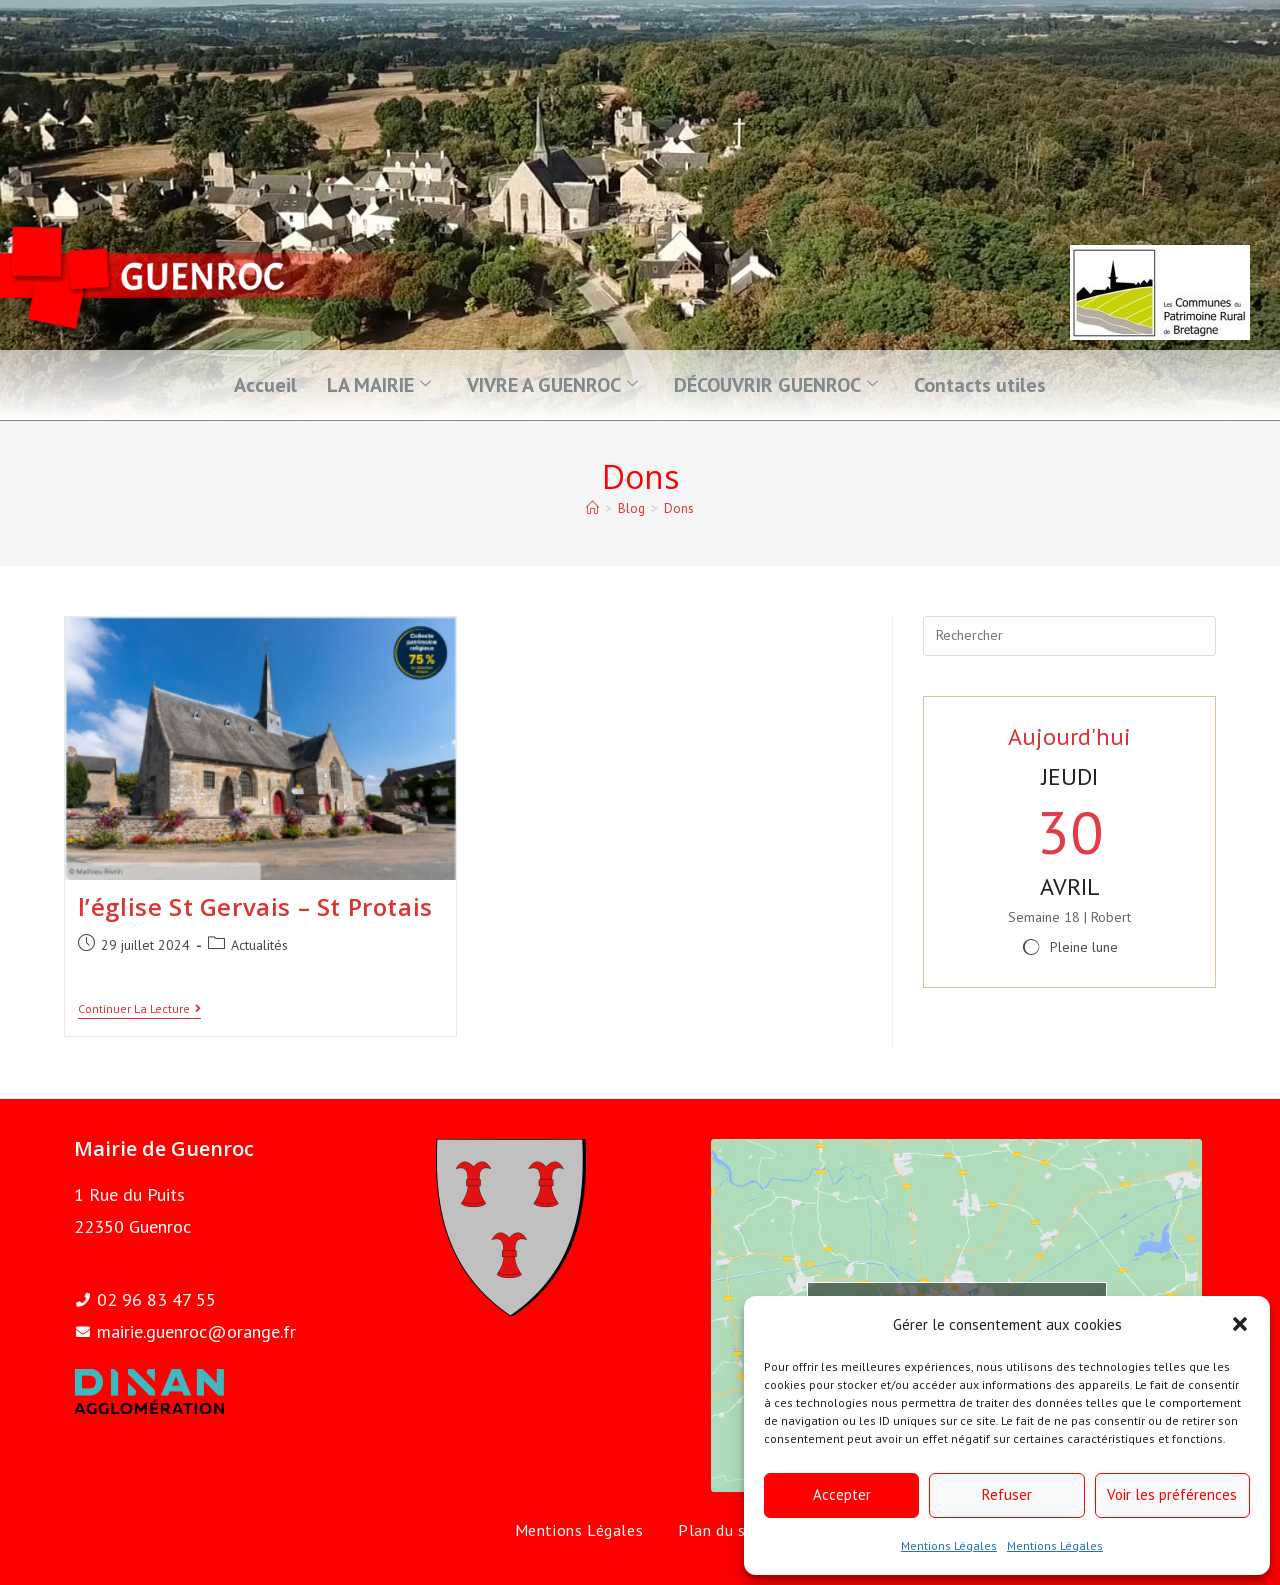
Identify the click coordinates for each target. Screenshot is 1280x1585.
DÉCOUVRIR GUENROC (776, 385)
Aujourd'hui (1069, 736)
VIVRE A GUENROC (552, 385)
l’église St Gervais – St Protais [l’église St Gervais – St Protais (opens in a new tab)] (255, 906)
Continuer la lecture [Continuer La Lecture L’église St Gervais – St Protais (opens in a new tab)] (139, 1009)
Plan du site (721, 1530)
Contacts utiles (980, 385)
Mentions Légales (949, 1545)
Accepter (842, 1494)
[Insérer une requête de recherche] (1069, 636)
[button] (1240, 1324)
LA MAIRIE (379, 385)
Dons (679, 508)
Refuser (1007, 1494)
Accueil (265, 385)
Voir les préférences (1172, 1494)
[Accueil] (592, 508)
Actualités (259, 945)
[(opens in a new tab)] (260, 748)
